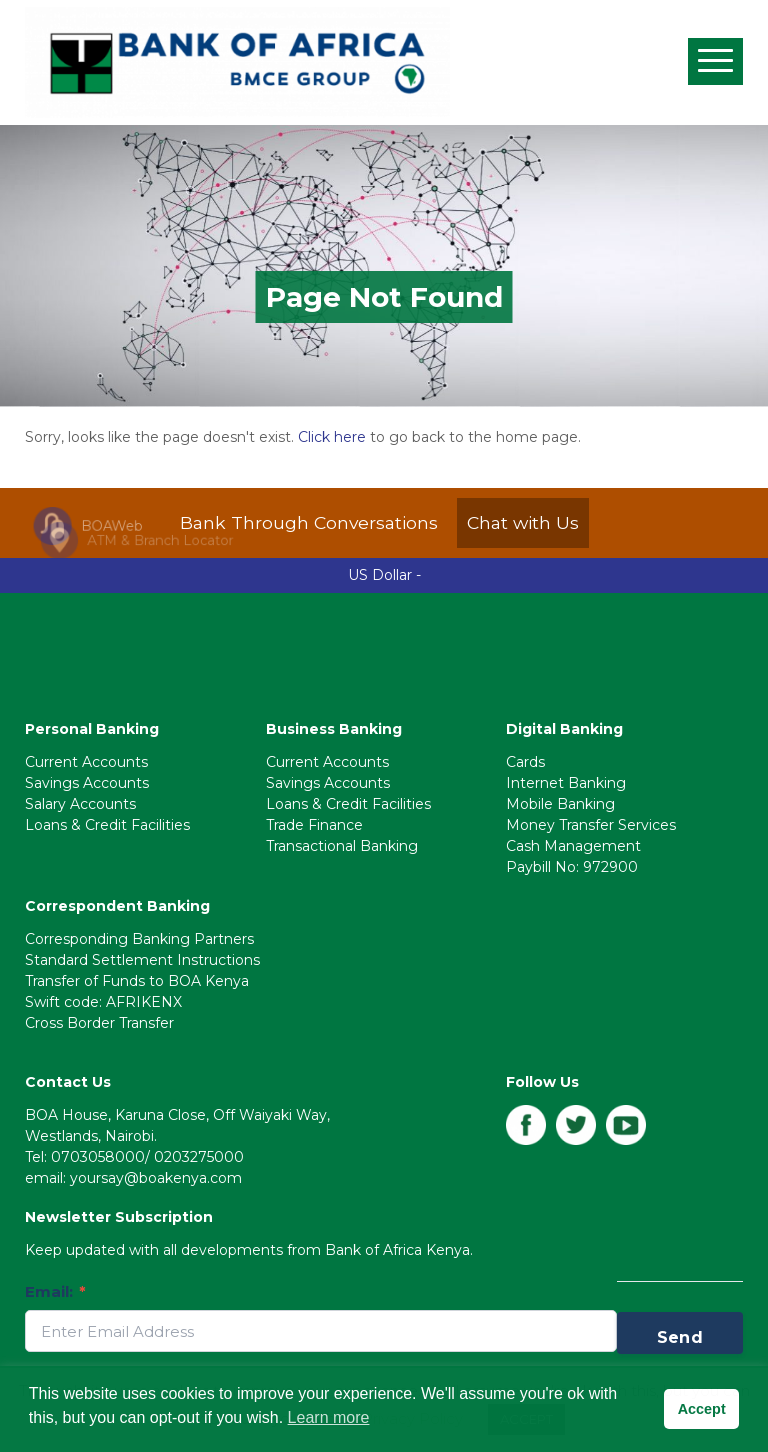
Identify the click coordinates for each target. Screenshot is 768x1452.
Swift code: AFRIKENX (103, 1002)
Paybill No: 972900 (572, 867)
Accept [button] (702, 1409)
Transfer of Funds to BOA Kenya (137, 981)
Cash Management (573, 846)
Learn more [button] (329, 1417)
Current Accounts (86, 762)
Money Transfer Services (591, 825)
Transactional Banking (342, 846)
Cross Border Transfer (99, 1023)
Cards (525, 762)
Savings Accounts (87, 783)
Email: (55, 1291)
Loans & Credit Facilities (107, 825)
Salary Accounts (80, 804)
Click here (332, 437)
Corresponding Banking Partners (139, 939)
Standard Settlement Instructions (142, 960)
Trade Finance (314, 825)
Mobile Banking (560, 804)
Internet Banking (566, 783)
